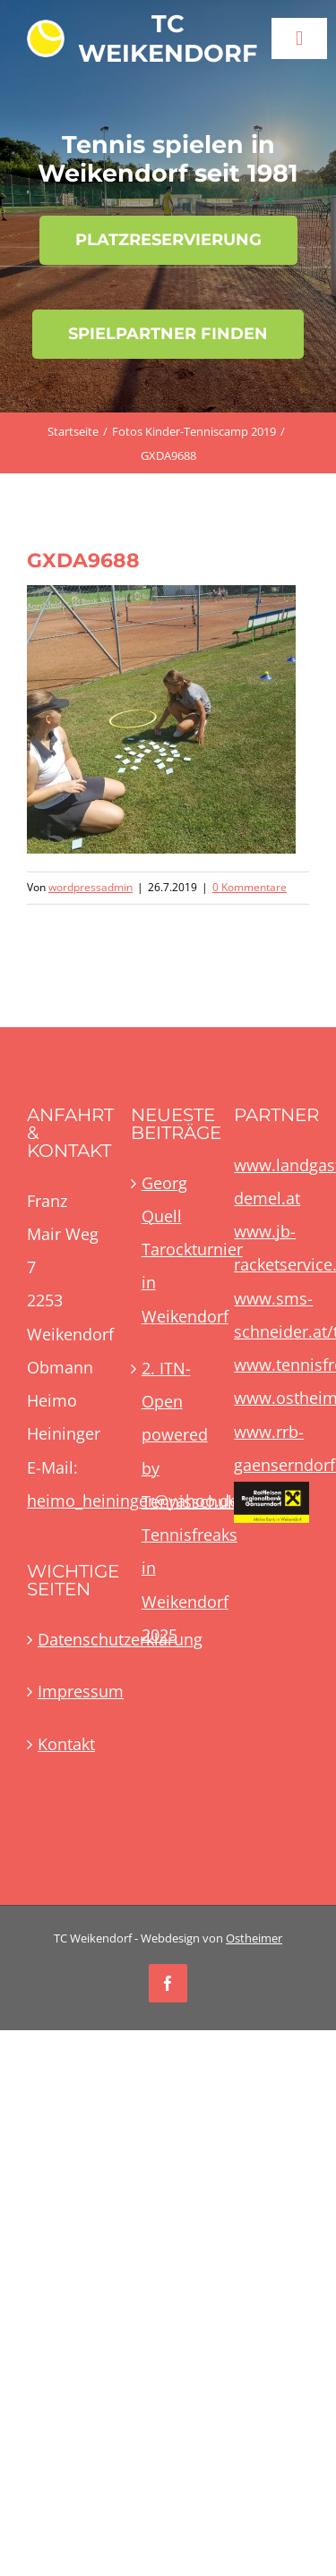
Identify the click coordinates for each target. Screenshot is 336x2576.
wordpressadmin (90, 887)
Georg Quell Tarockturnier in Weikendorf (169, 1249)
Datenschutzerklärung (65, 1639)
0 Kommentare (249, 887)
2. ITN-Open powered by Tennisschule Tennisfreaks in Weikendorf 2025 (169, 1501)
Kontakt (65, 1744)
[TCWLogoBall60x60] (46, 27)
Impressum (65, 1691)
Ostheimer (254, 1938)
